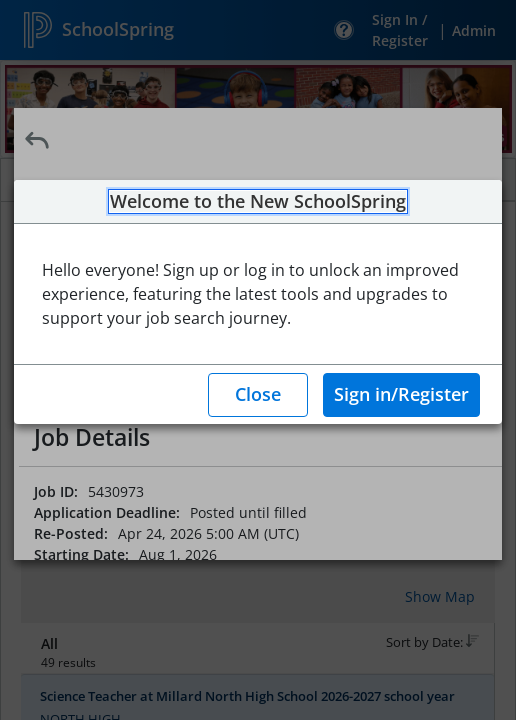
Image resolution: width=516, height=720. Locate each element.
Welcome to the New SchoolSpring (258, 202)
